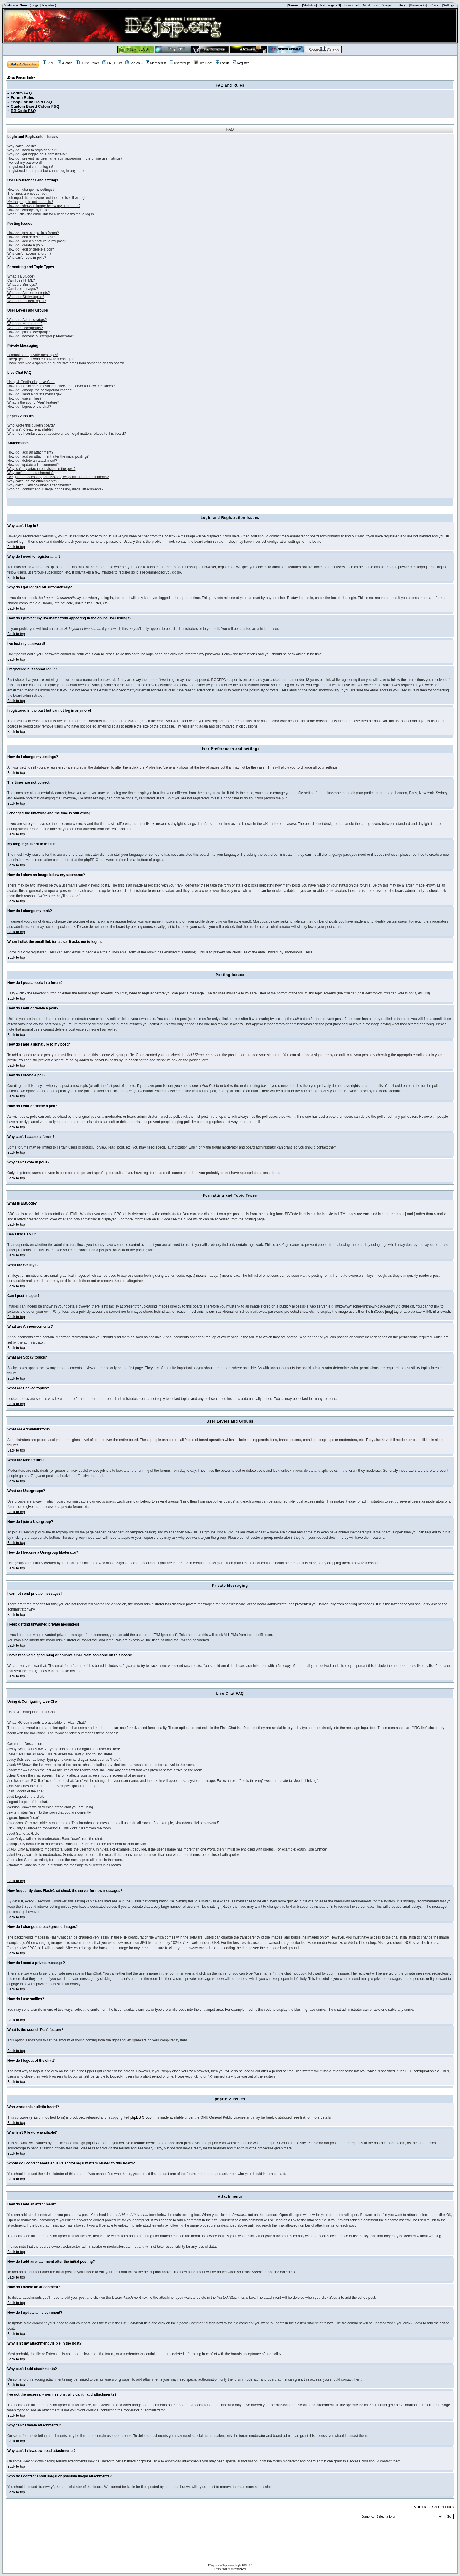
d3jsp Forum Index (21, 77)
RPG (48, 63)
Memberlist (156, 63)
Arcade (65, 63)
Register (48, 5)
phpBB (242, 2565)
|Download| (352, 5)
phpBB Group (141, 2117)
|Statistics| (309, 5)
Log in (222, 63)
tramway (241, 2568)
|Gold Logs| (370, 5)
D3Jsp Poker (87, 63)
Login (36, 5)
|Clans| (434, 5)
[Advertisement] (230, 2543)
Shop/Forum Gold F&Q (31, 102)
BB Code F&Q (23, 111)
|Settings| (448, 5)
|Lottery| (400, 5)
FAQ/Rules (112, 63)
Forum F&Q (21, 93)
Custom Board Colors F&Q (35, 106)
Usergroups (180, 63)
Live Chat (203, 63)
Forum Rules (22, 97)
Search (132, 63)
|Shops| (386, 5)
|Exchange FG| (330, 5)
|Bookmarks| (418, 5)
